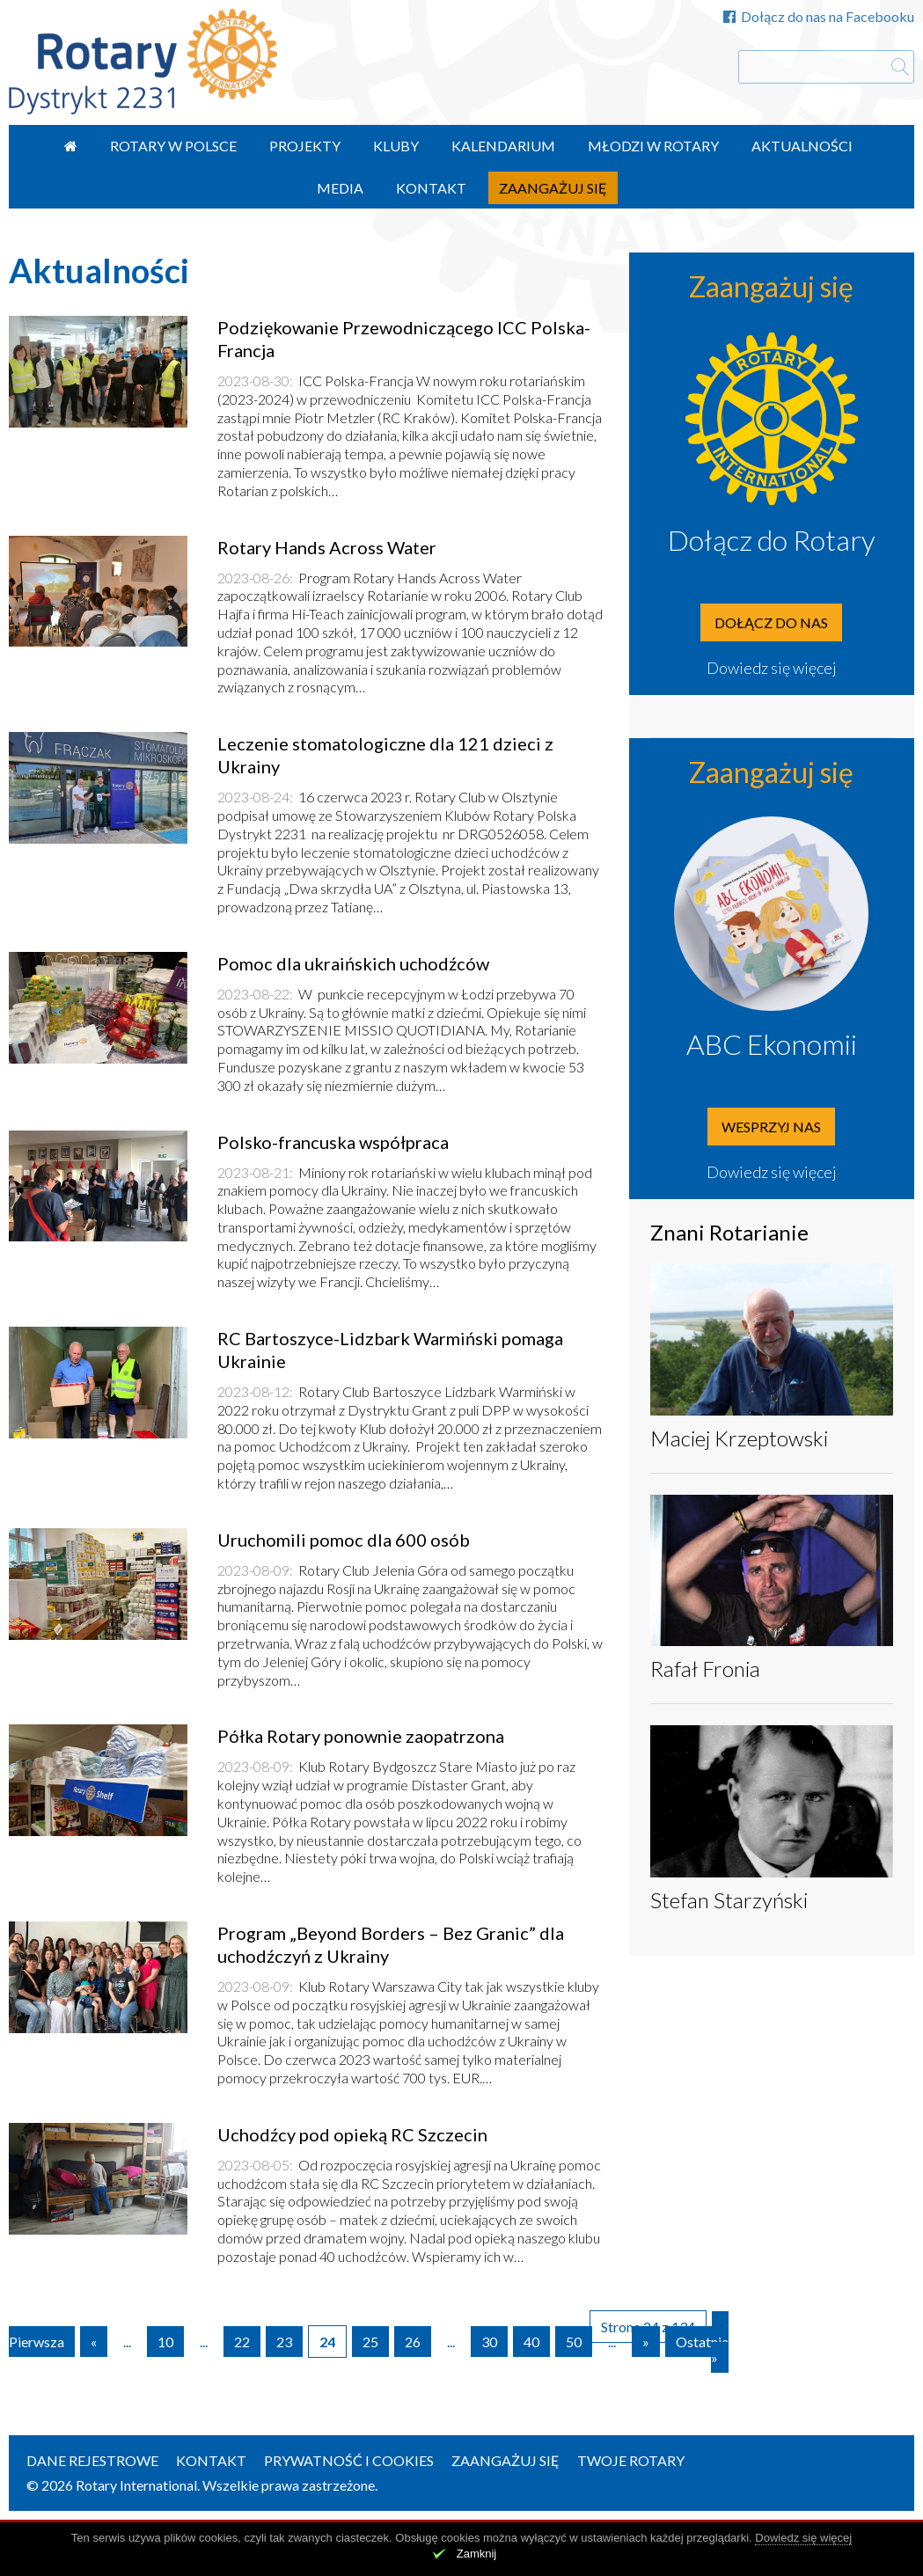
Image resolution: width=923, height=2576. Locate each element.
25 (370, 2341)
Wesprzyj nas (771, 1126)
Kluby (396, 145)
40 (531, 2341)
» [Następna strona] (645, 2341)
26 (413, 2341)
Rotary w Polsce (173, 145)
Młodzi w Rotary (653, 145)
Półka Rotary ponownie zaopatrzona (360, 1735)
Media (340, 187)
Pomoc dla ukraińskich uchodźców (353, 963)
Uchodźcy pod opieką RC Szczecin (352, 2134)
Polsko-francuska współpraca (333, 1142)
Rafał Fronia (705, 1668)
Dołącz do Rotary (771, 540)
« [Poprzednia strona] (94, 2341)
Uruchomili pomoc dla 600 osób (343, 1539)
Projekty (305, 145)
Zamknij (477, 2553)
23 (284, 2341)
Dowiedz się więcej (772, 667)
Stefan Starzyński (729, 1900)
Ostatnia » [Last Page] (702, 2349)
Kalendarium (503, 145)
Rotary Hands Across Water (326, 547)
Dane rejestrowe (92, 2460)
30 (489, 2341)
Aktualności (802, 145)
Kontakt (431, 187)
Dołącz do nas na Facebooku (818, 16)
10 (165, 2341)
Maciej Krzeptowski (739, 1438)
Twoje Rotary (631, 2460)
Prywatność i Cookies (349, 2460)
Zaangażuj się (553, 187)
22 (242, 2341)
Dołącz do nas (771, 622)
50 (574, 2341)
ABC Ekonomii (771, 1044)
